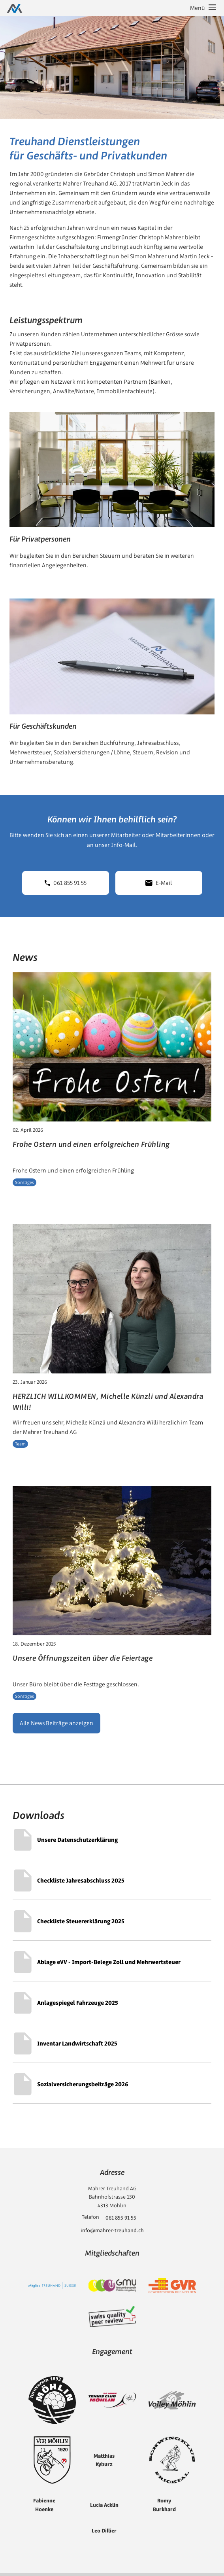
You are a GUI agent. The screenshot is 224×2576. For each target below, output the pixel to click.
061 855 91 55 (66, 883)
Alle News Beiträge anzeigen (56, 1723)
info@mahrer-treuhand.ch (112, 2230)
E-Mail (158, 883)
